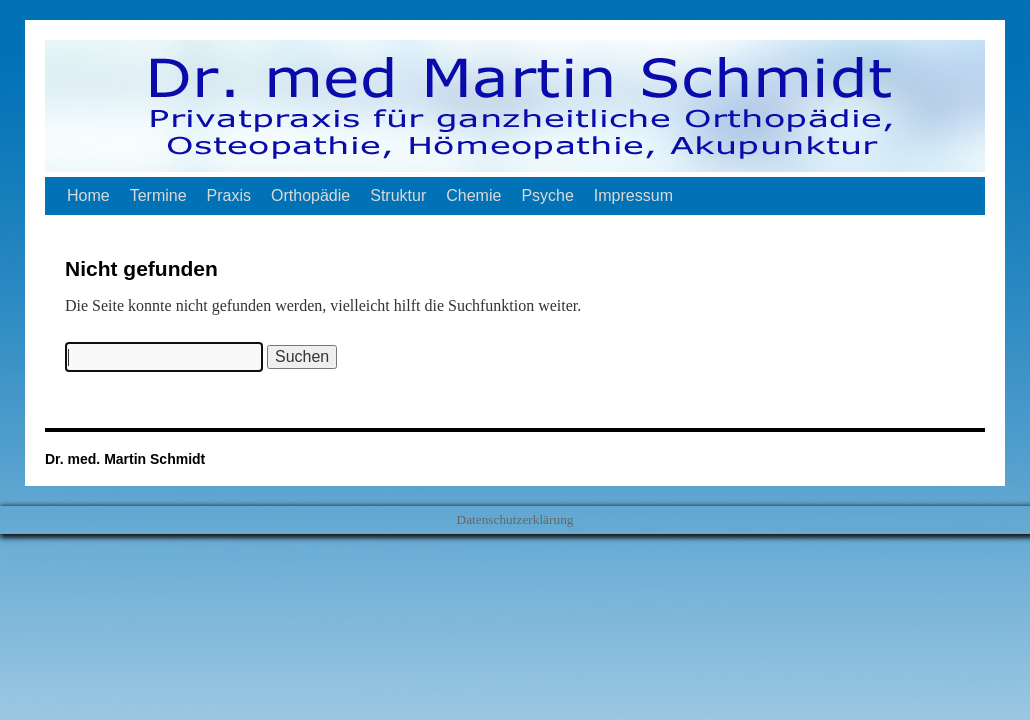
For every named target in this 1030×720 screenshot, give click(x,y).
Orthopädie (310, 195)
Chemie (473, 195)
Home (88, 195)
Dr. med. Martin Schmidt (125, 459)
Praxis (229, 195)
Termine (158, 195)
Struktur (398, 195)
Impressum (633, 195)
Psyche (547, 195)
